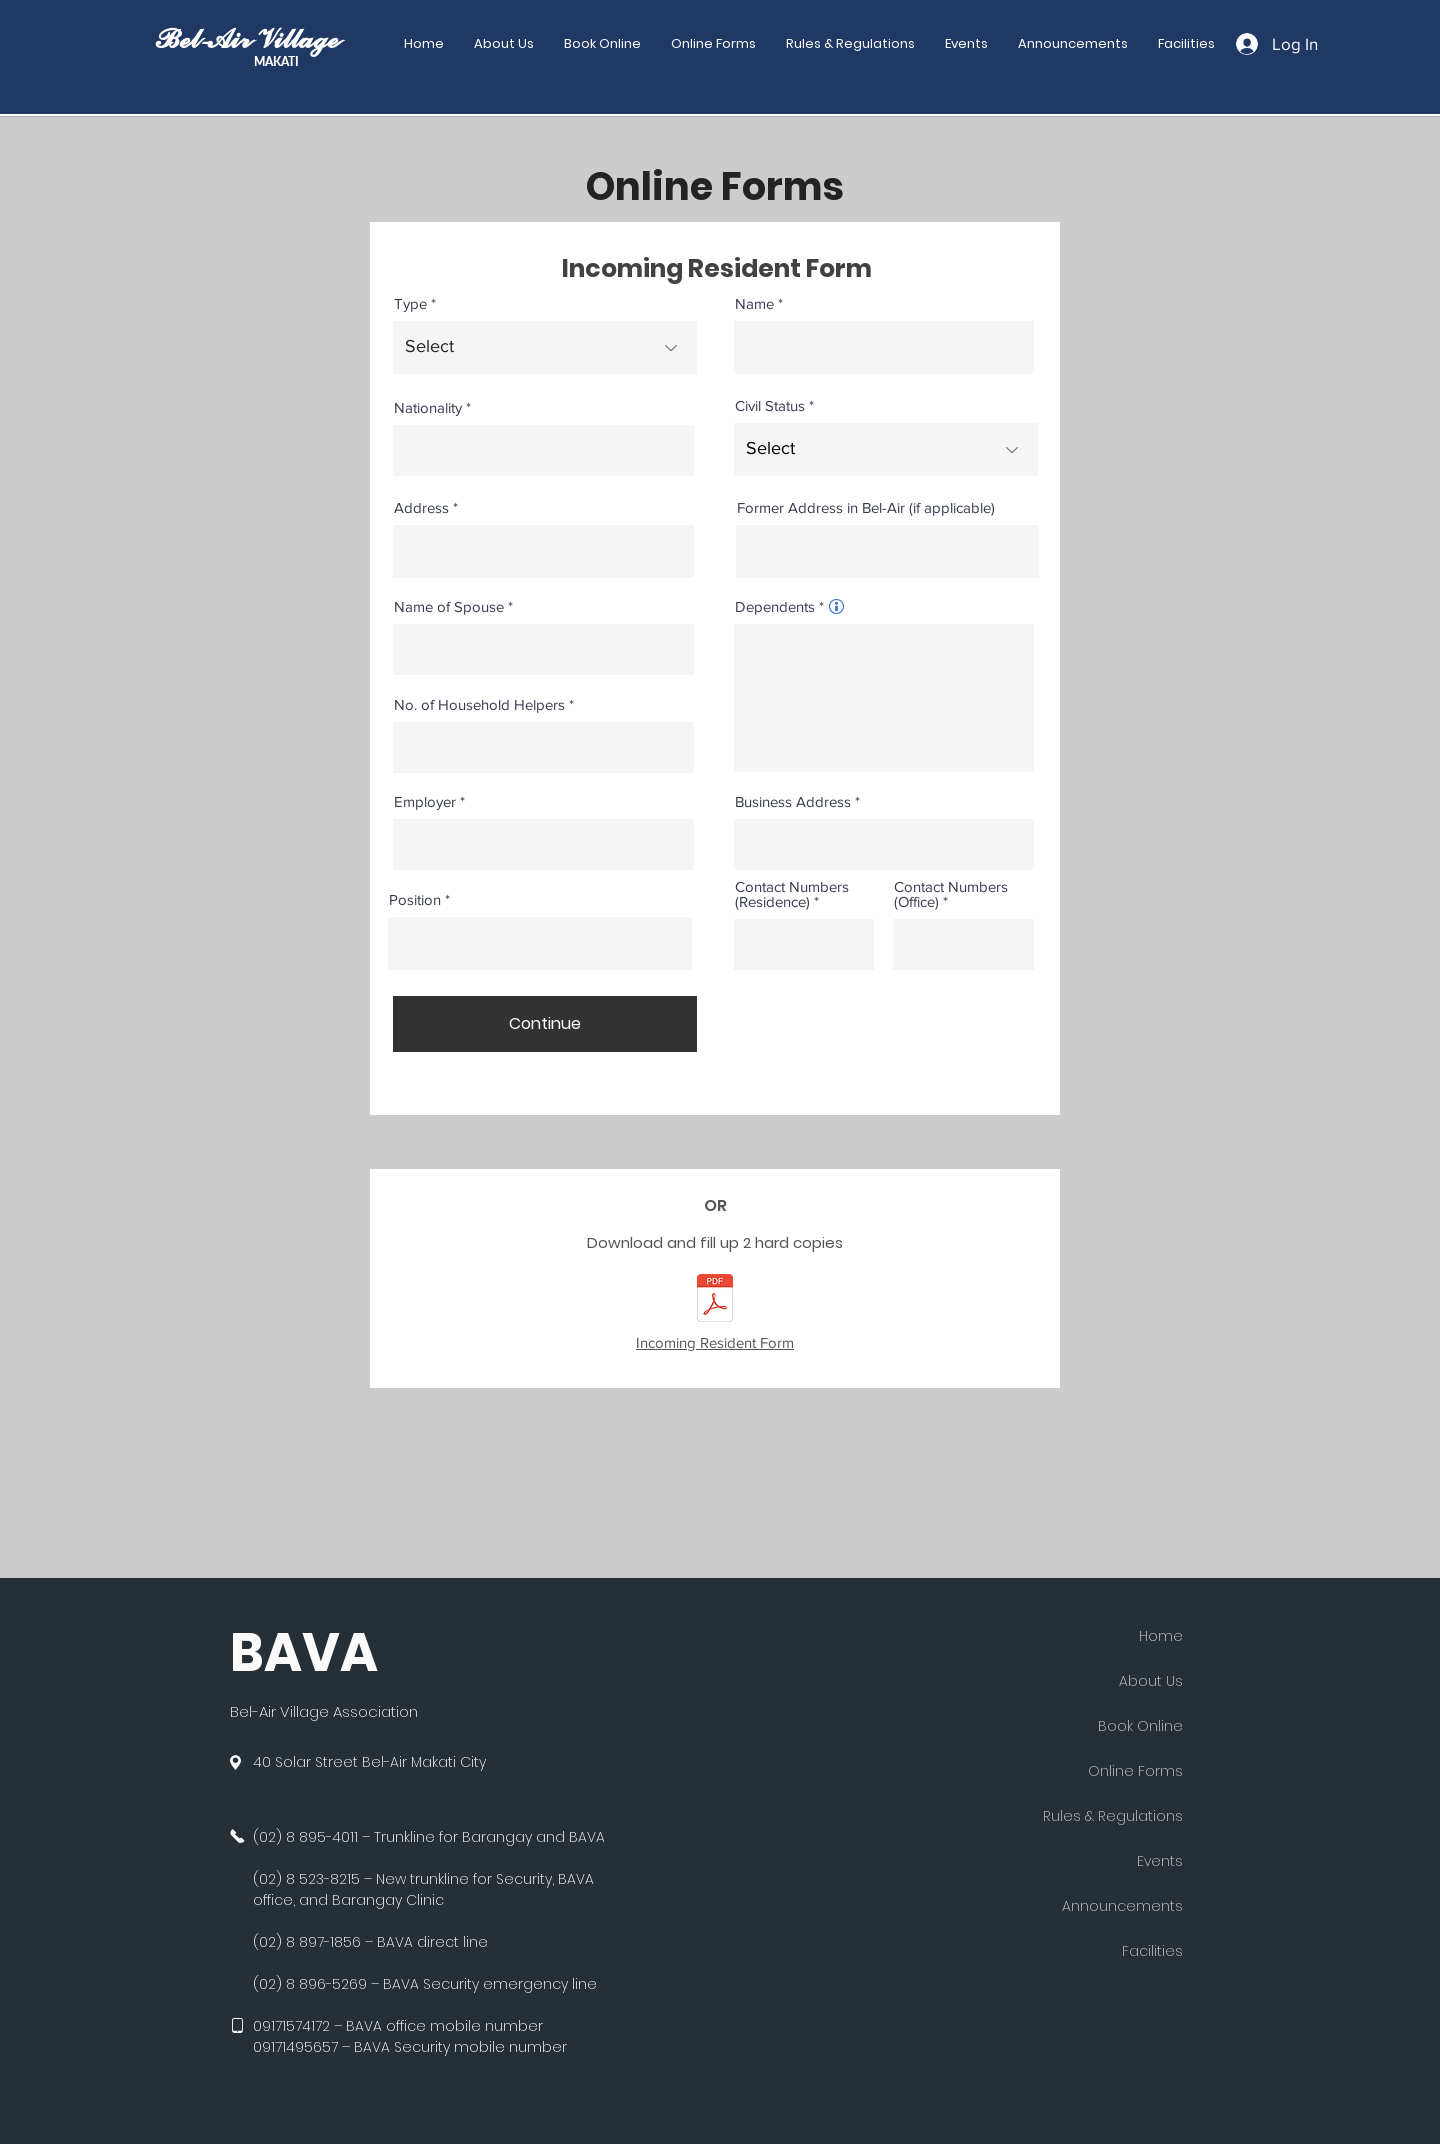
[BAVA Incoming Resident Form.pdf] (715, 1300)
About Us (1151, 1681)
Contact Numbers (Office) (951, 894)
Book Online (1140, 1726)
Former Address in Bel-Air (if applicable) (866, 507)
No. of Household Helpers (479, 704)
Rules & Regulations (1113, 1816)
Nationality (428, 407)
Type (410, 303)
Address (421, 507)
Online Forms (1135, 1771)
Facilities (1152, 1951)
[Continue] (545, 1024)
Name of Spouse (449, 606)
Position (415, 899)
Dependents (775, 606)
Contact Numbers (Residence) (792, 894)
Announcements (1122, 1906)
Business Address (793, 801)
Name (754, 303)
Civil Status (770, 405)
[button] (713, 44)
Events (1160, 1861)
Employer (425, 801)
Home (1161, 1636)
